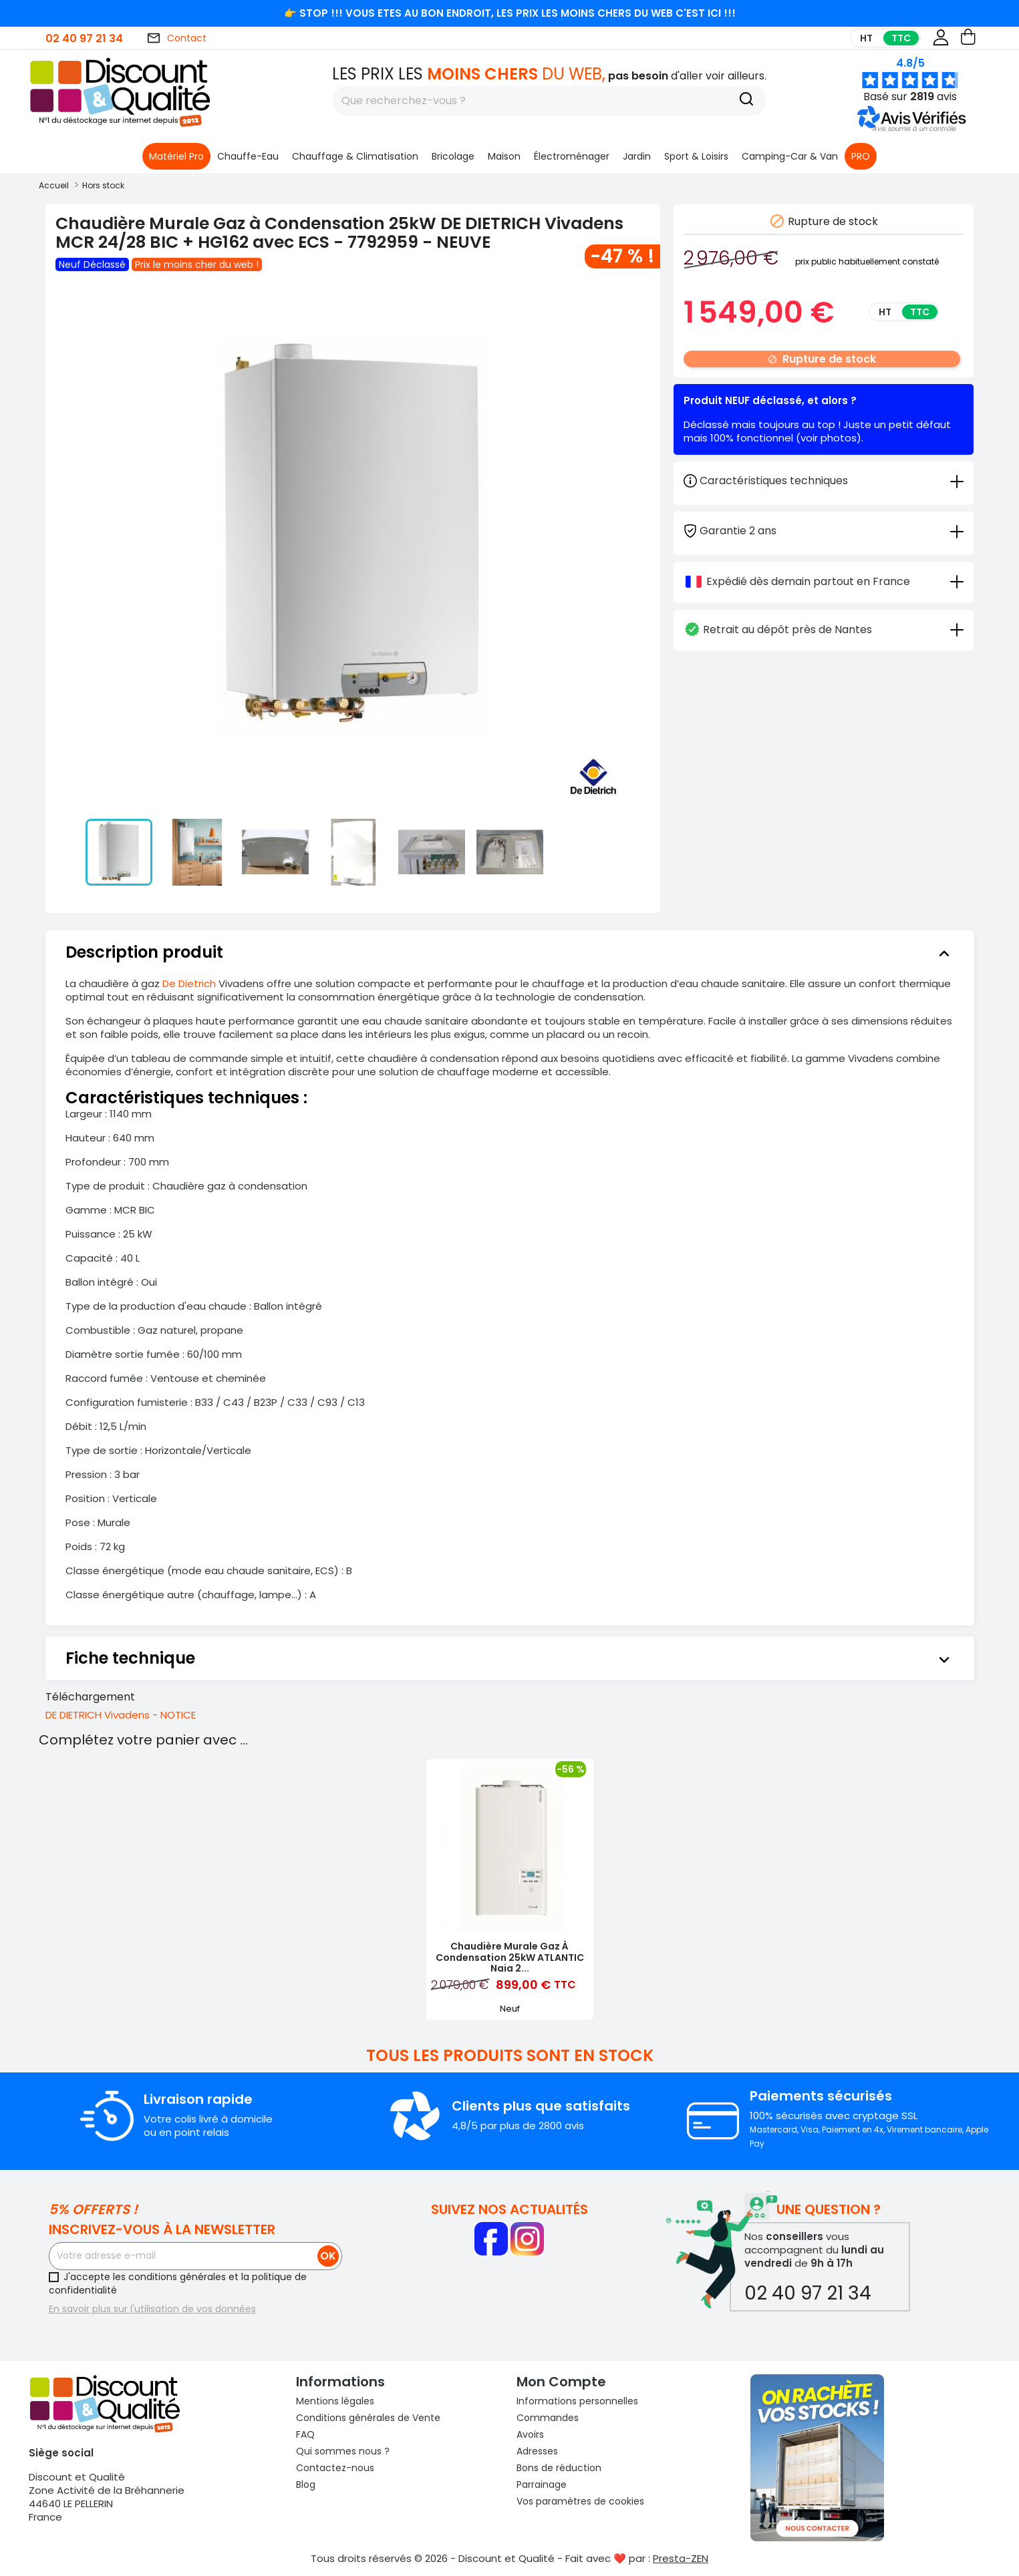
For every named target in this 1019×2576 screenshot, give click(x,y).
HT (866, 38)
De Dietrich (189, 983)
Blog (305, 2484)
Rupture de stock (822, 359)
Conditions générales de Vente (368, 2417)
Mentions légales (335, 2401)
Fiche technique (509, 1658)
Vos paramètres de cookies (580, 2501)
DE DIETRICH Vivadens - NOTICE (120, 1715)
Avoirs (530, 2434)
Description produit (509, 952)
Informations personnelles (577, 2401)
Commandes (548, 2417)
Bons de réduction (559, 2467)
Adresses (537, 2451)
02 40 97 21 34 (84, 38)
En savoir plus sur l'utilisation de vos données (152, 2309)
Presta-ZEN (680, 2558)
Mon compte (561, 2381)
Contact (176, 38)
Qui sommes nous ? (343, 2451)
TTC (901, 38)
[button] (914, 129)
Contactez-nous (335, 2467)
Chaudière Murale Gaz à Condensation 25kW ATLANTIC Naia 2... (510, 1958)
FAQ (305, 2434)
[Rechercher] (549, 101)
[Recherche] (746, 100)
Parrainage (542, 2484)
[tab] (824, 530)
